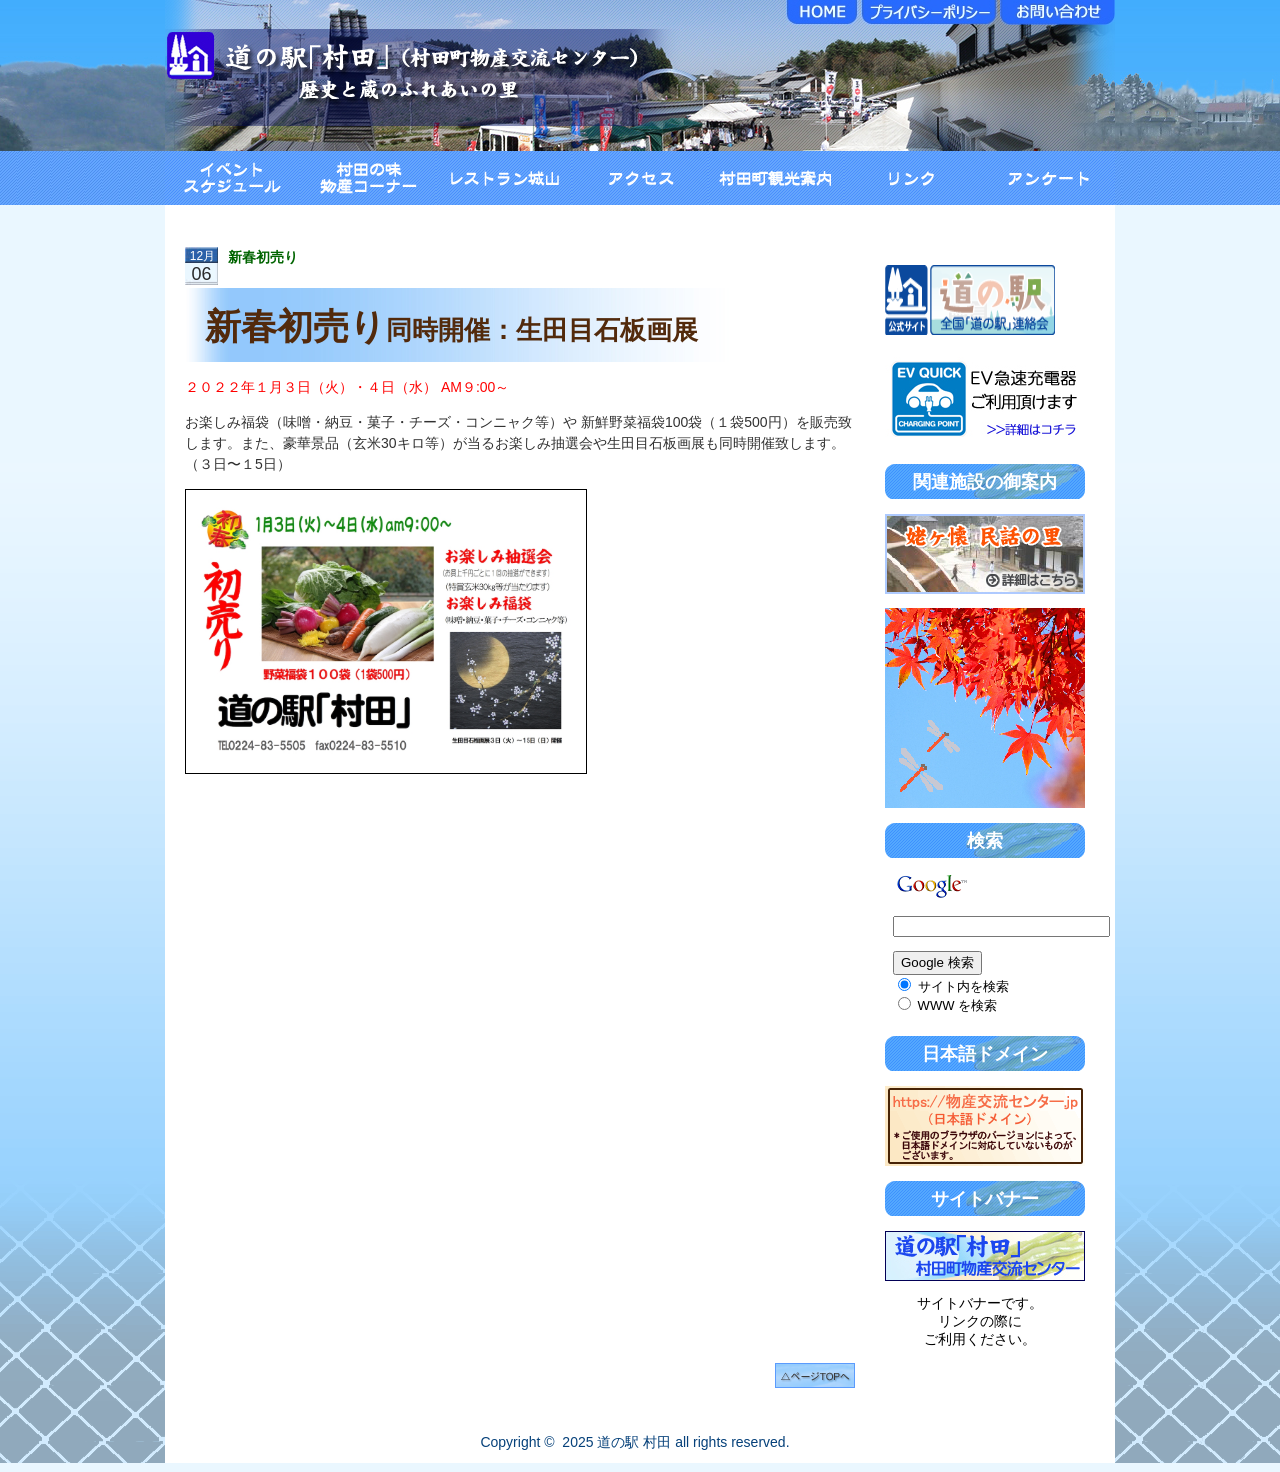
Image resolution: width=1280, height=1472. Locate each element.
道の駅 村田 (634, 1442)
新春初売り (263, 257)
